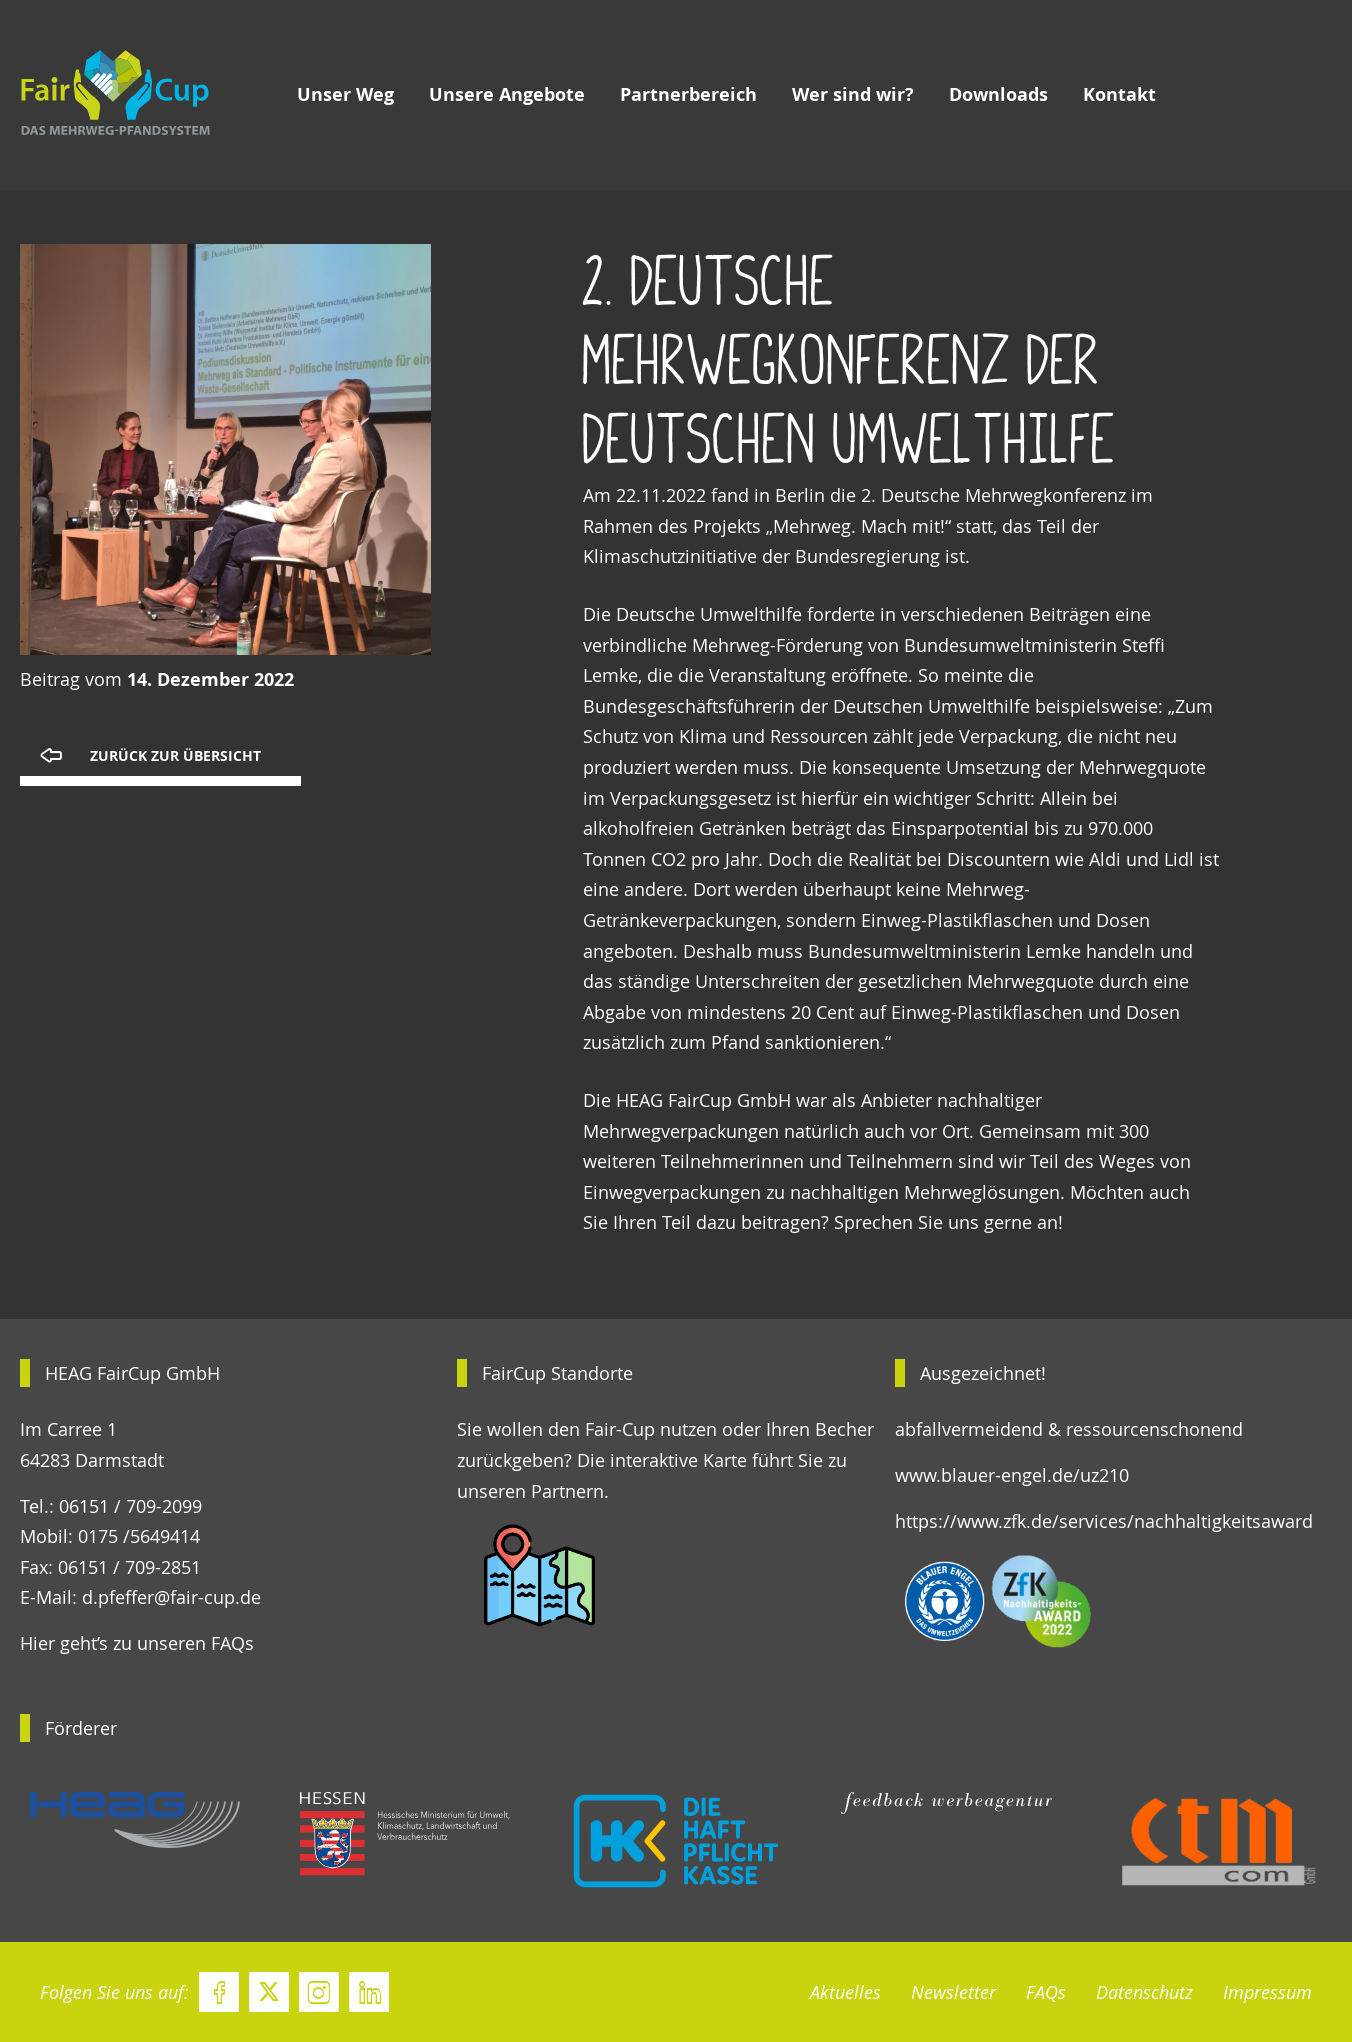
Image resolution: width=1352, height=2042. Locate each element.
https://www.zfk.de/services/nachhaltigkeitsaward (1104, 1521)
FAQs (1046, 1992)
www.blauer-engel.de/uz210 (1012, 1475)
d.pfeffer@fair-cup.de (171, 1597)
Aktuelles (845, 1992)
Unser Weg (345, 94)
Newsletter (953, 1992)
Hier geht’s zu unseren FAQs (137, 1643)
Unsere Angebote (507, 94)
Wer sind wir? (853, 94)
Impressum (1267, 1992)
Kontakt (1119, 94)
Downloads (998, 94)
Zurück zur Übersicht (175, 756)
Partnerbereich (688, 94)
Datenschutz (1144, 1992)
